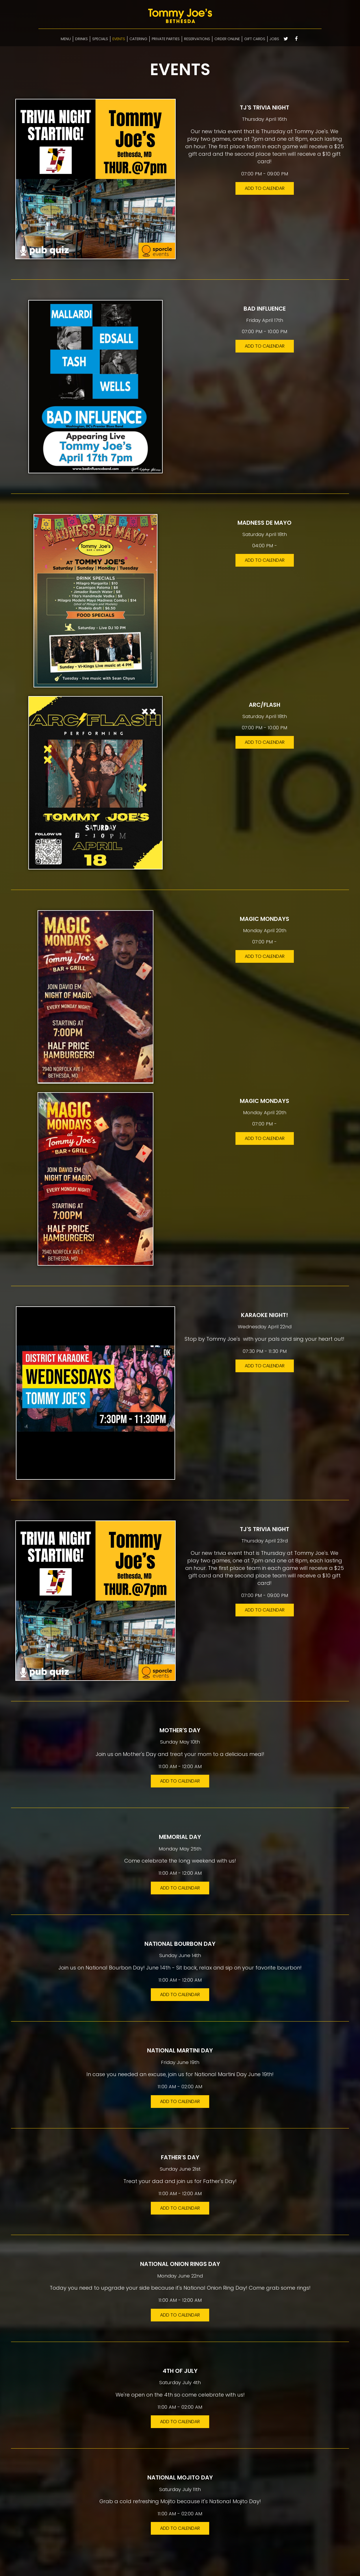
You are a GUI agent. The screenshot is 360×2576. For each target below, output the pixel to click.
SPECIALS (100, 38)
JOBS (274, 38)
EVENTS (118, 38)
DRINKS (81, 38)
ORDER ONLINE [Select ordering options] (227, 38)
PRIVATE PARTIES (166, 38)
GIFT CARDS (254, 38)
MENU (66, 38)
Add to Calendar (265, 188)
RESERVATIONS (197, 38)
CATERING (138, 38)
